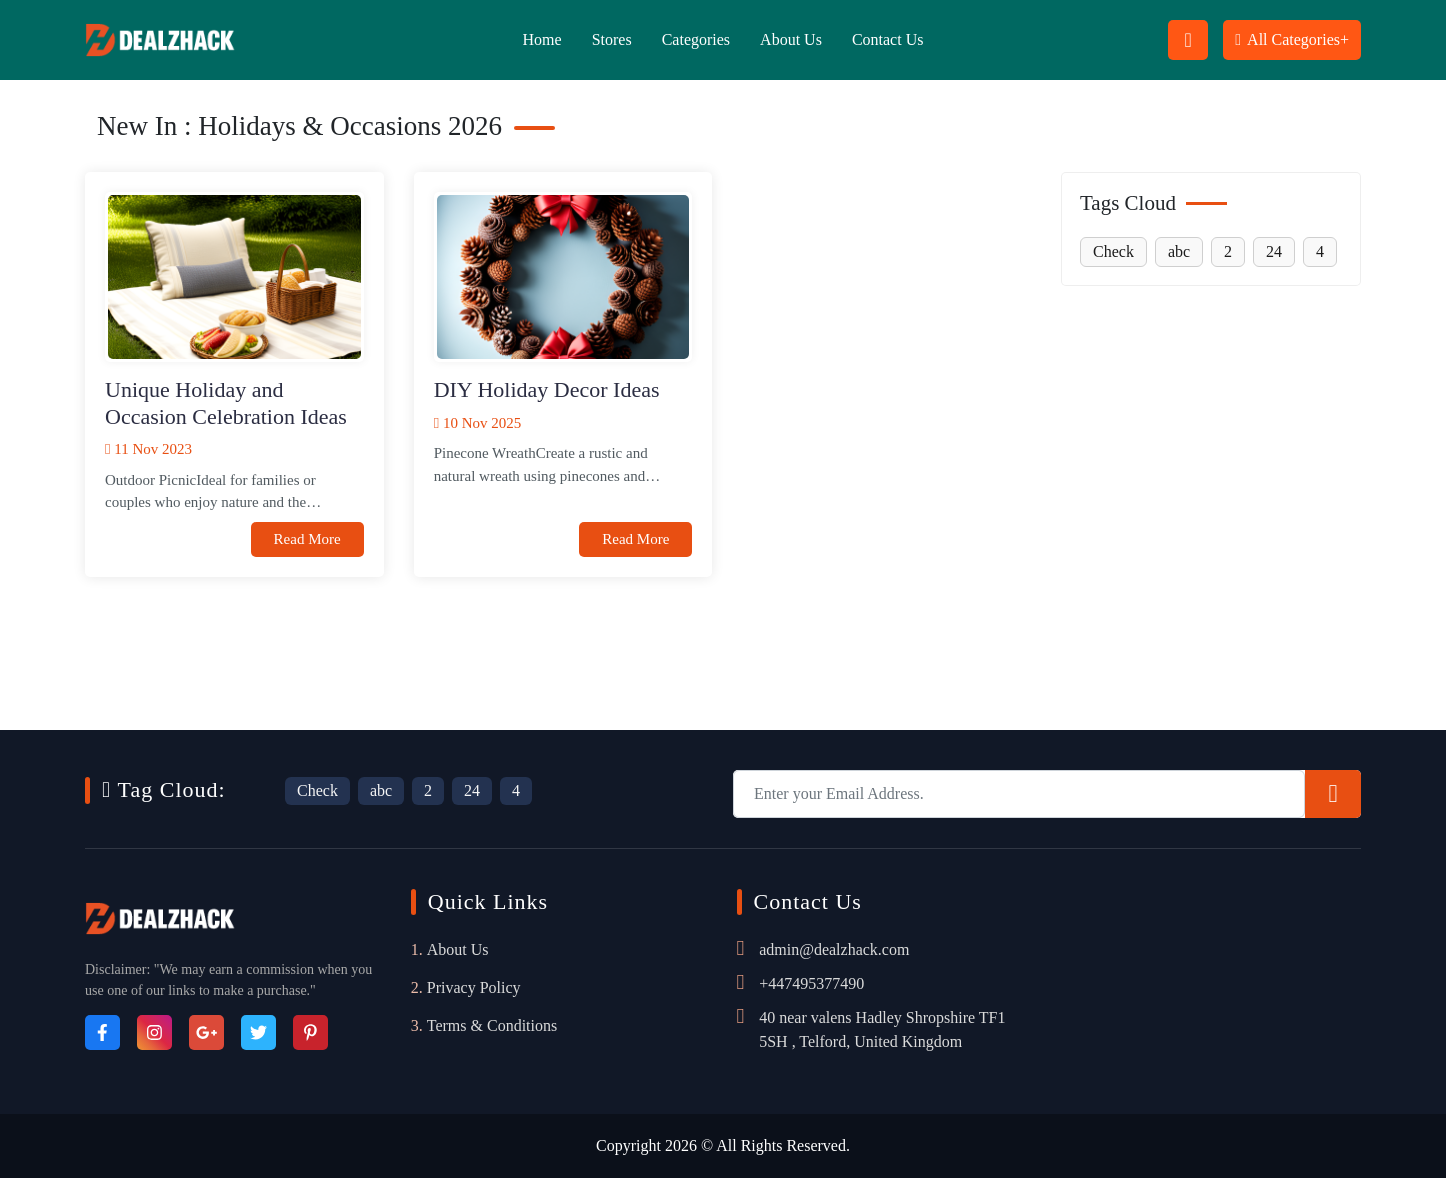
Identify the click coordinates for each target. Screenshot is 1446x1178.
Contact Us (888, 39)
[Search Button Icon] (1188, 40)
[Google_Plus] (206, 1032)
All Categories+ (1292, 39)
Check (1113, 251)
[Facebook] (102, 1032)
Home (542, 39)
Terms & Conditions (492, 1025)
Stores (612, 39)
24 (1274, 251)
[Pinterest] (310, 1032)
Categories (696, 39)
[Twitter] (258, 1032)
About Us (791, 39)
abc (1179, 251)
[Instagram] (154, 1032)
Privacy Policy (474, 987)
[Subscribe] (1333, 794)
